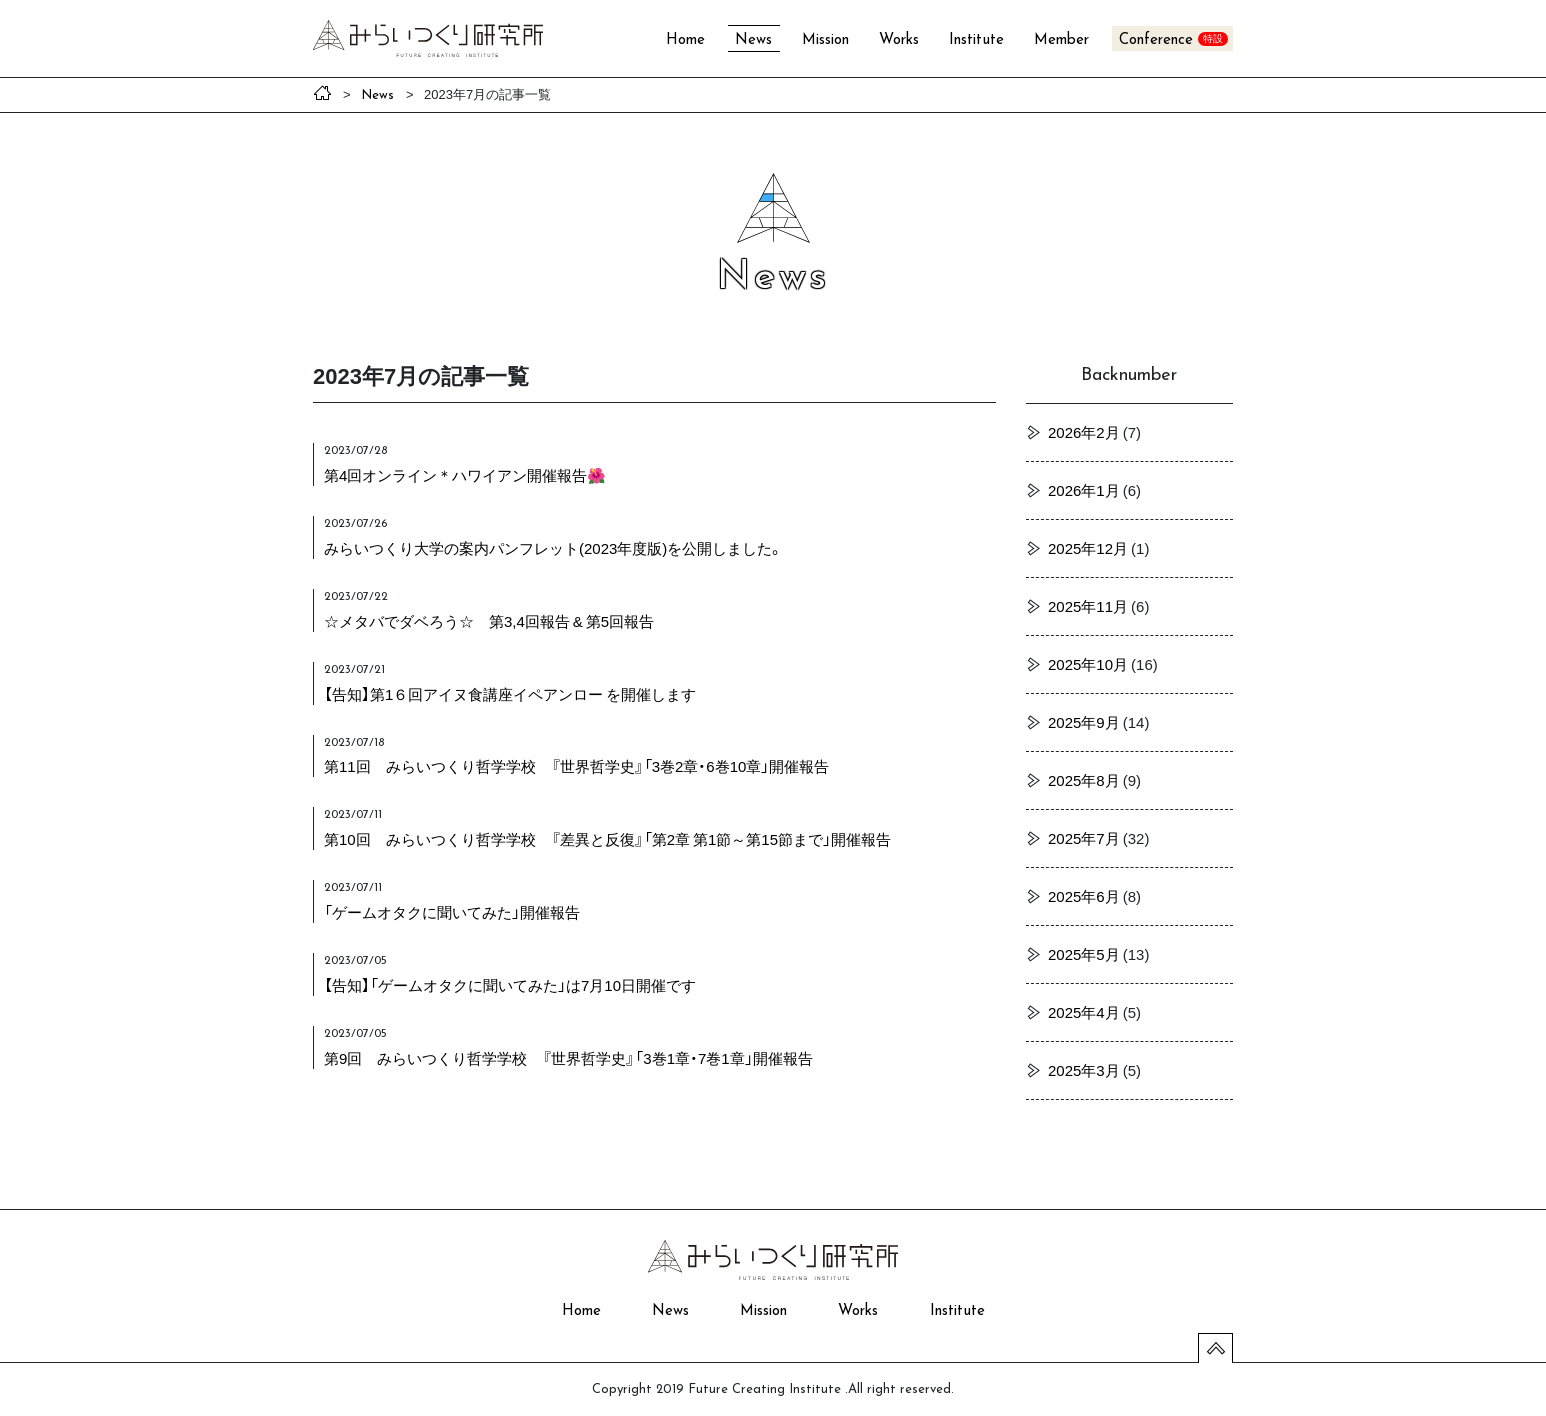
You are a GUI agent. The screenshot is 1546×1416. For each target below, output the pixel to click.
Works (899, 40)
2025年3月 (1084, 1070)
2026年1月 (1084, 490)
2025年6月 (1084, 896)
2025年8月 (1084, 780)
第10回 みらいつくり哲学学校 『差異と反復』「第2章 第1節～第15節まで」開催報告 (607, 839)
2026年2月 (1084, 432)
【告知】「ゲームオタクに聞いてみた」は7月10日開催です (510, 985)
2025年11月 (1088, 606)
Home (685, 40)
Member (1061, 40)
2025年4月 (1084, 1012)
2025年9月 (1084, 722)
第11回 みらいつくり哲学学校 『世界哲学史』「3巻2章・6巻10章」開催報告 (576, 766)
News (753, 40)
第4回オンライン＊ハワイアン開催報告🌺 (465, 475)
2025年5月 (1084, 954)
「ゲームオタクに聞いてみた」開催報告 (452, 912)
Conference (1156, 40)
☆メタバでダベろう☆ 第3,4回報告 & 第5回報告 (489, 621)
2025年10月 (1088, 664)
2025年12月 (1088, 548)
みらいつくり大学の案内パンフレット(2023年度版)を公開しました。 (553, 548)
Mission (825, 40)
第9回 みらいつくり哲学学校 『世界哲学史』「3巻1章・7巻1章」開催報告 (568, 1058)
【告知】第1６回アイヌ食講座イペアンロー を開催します (510, 694)
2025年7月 (1084, 838)
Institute (976, 40)
